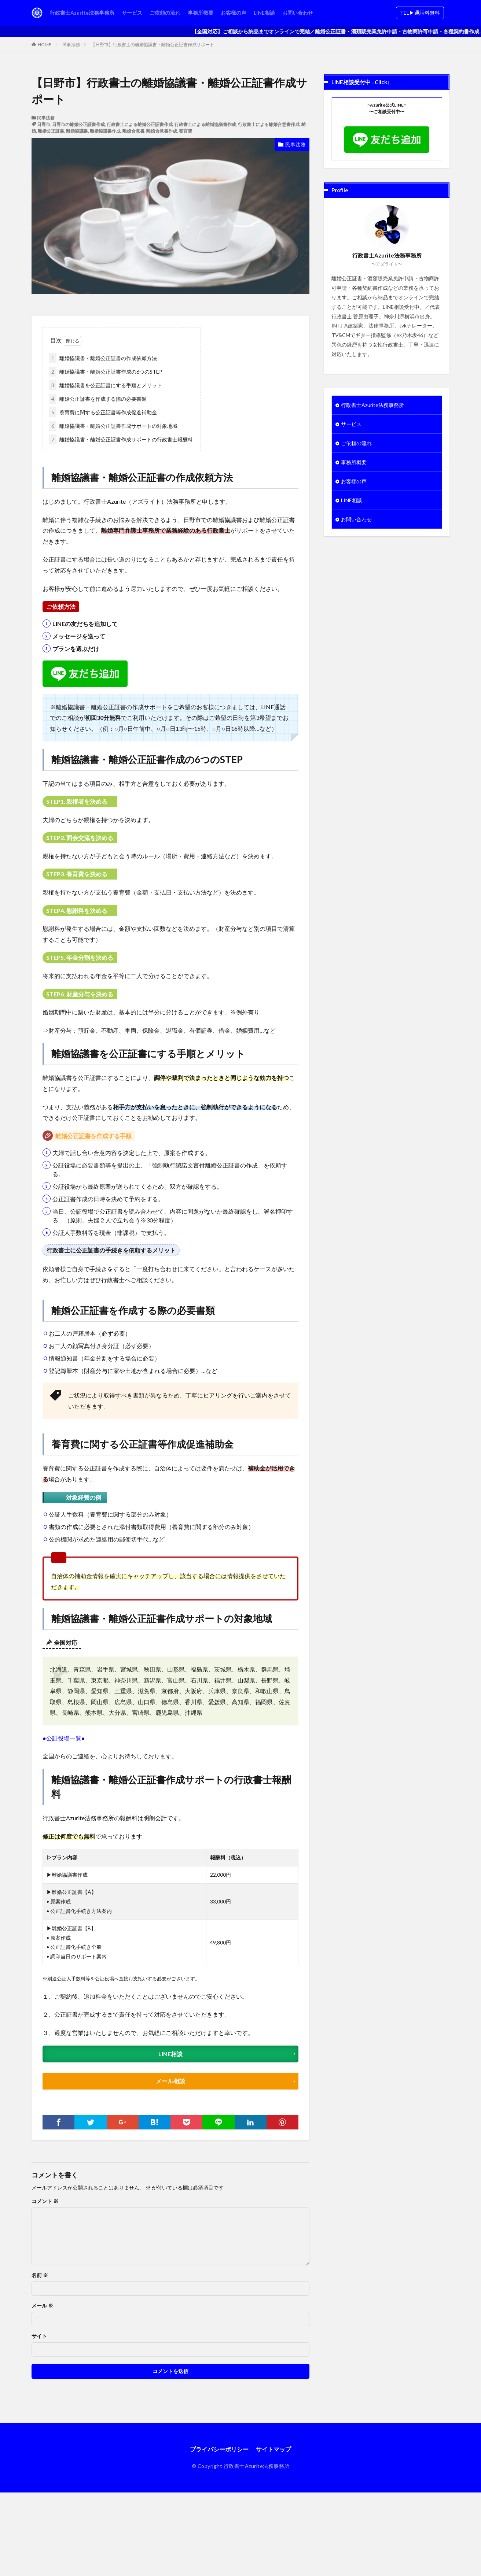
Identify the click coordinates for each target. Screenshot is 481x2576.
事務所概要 (200, 13)
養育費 (185, 131)
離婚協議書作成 (105, 131)
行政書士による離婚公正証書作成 (140, 124)
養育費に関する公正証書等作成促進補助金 (103, 412)
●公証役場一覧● (64, 1738)
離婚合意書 (133, 131)
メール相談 (170, 2080)
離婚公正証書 (51, 131)
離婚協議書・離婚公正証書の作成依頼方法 (103, 358)
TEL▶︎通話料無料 (420, 13)
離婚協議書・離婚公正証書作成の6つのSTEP (105, 372)
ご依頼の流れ (165, 13)
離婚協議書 (77, 131)
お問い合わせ (297, 13)
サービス (132, 13)
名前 (40, 2275)
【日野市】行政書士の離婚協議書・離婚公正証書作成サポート (152, 44)
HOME (44, 44)
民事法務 (71, 44)
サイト (39, 2336)
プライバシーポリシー (219, 2449)
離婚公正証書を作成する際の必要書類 (98, 399)
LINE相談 (264, 13)
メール (42, 2305)
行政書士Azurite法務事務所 (82, 13)
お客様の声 (233, 13)
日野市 (43, 124)
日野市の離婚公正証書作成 (78, 124)
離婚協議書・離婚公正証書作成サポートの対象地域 (113, 426)
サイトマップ (273, 2449)
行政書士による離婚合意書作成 (269, 124)
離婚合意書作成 (161, 131)
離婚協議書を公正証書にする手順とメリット (105, 385)
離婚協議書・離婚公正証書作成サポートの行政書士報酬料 (121, 439)
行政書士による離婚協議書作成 (205, 124)
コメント (45, 2201)
